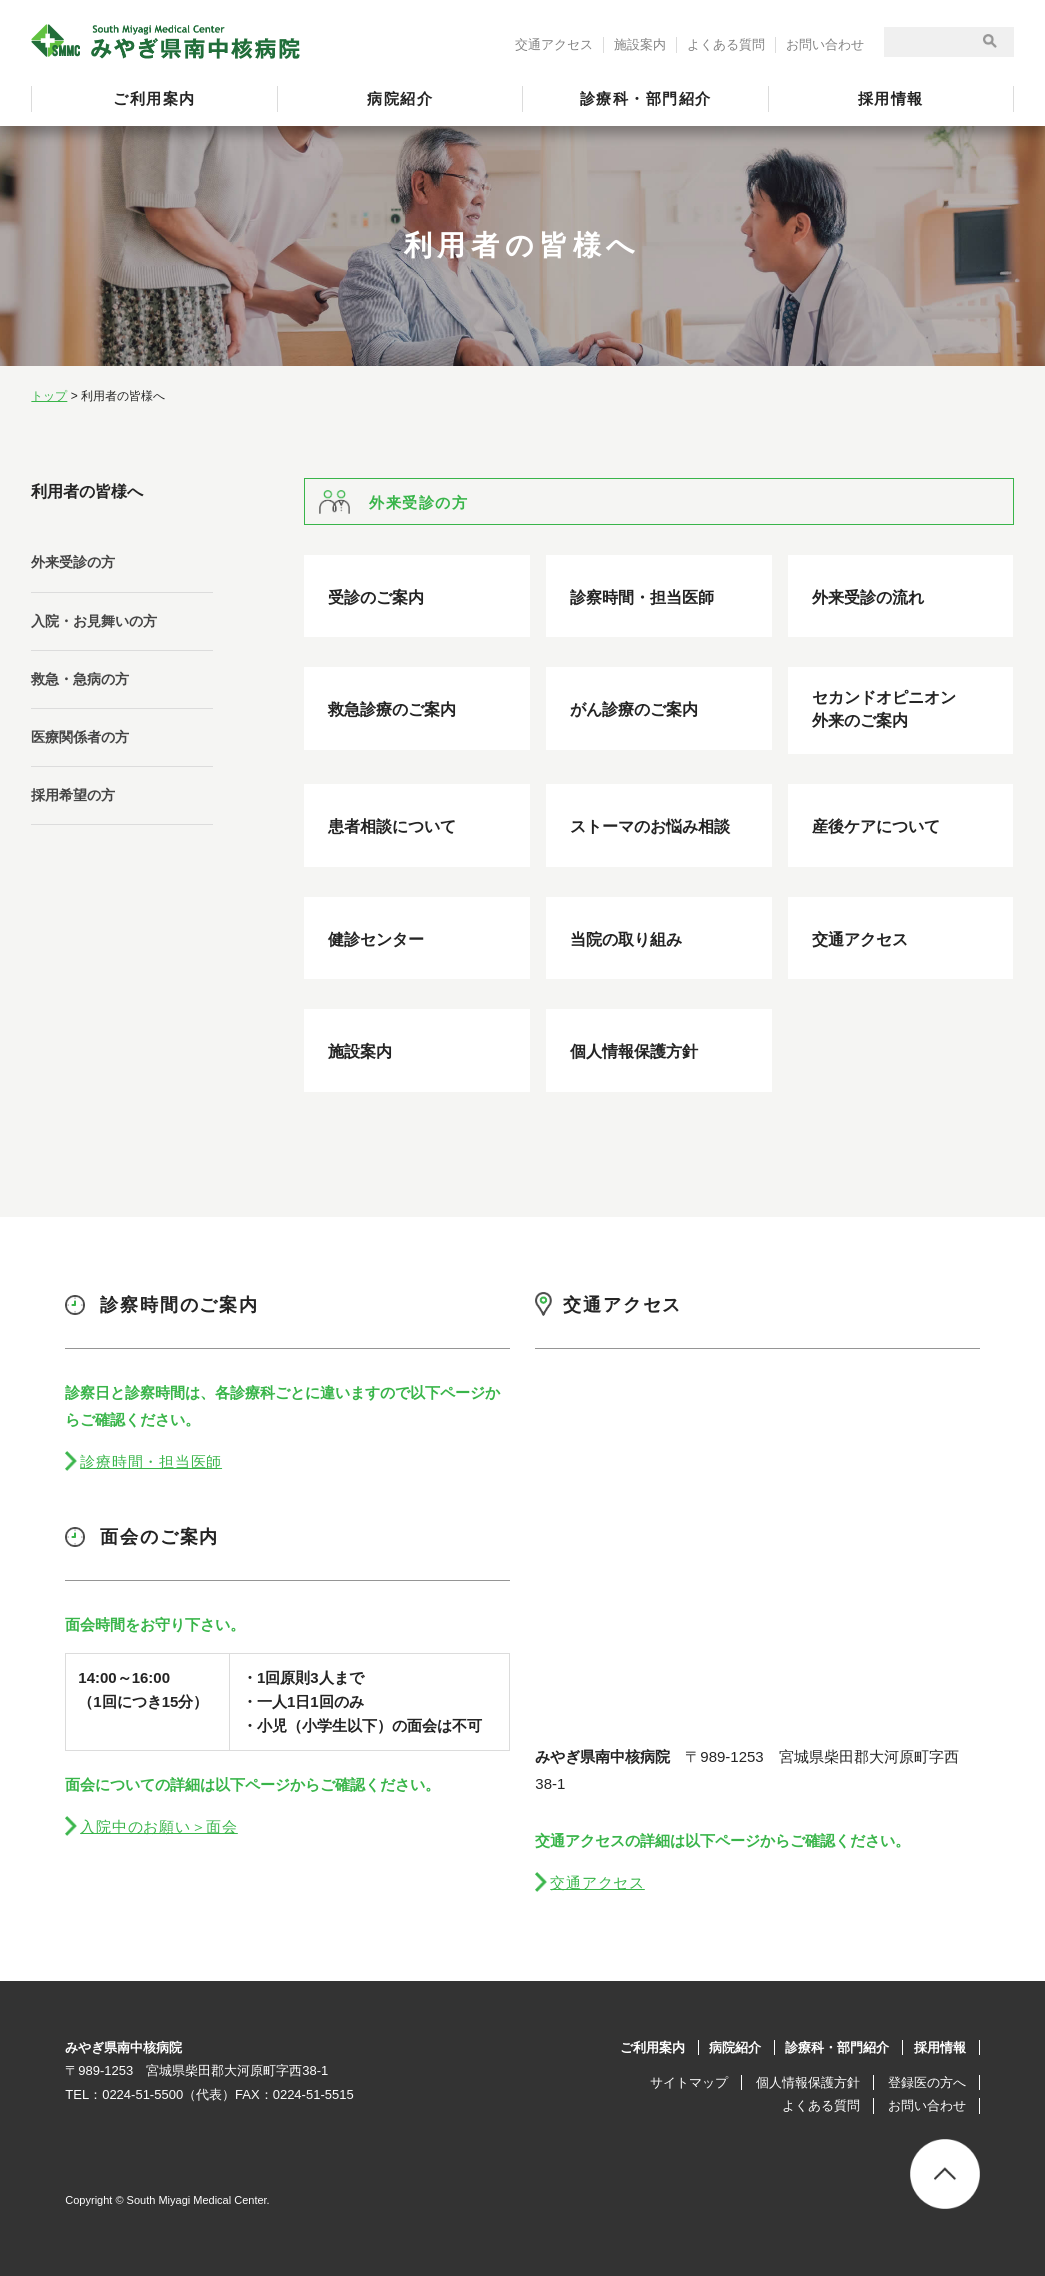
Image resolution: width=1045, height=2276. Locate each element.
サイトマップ (689, 2082)
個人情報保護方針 (634, 1051)
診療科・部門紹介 (646, 98)
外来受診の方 (73, 562)
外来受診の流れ (868, 597)
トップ (49, 396)
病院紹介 (400, 98)
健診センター (376, 939)
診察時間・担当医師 (642, 597)
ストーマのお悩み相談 (650, 826)
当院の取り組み (626, 939)
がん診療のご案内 (634, 709)
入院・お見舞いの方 (94, 621)
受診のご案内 (376, 597)
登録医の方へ (927, 2082)
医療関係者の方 (80, 737)
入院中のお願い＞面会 (159, 1826)
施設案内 (640, 44)
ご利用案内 (154, 98)
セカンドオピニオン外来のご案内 (884, 708)
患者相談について (392, 826)
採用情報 (891, 98)
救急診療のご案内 (392, 709)
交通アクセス (554, 44)
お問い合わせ (825, 44)
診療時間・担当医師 (151, 1461)
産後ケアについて (876, 826)
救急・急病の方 (80, 679)
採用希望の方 (73, 795)
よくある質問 (726, 44)
